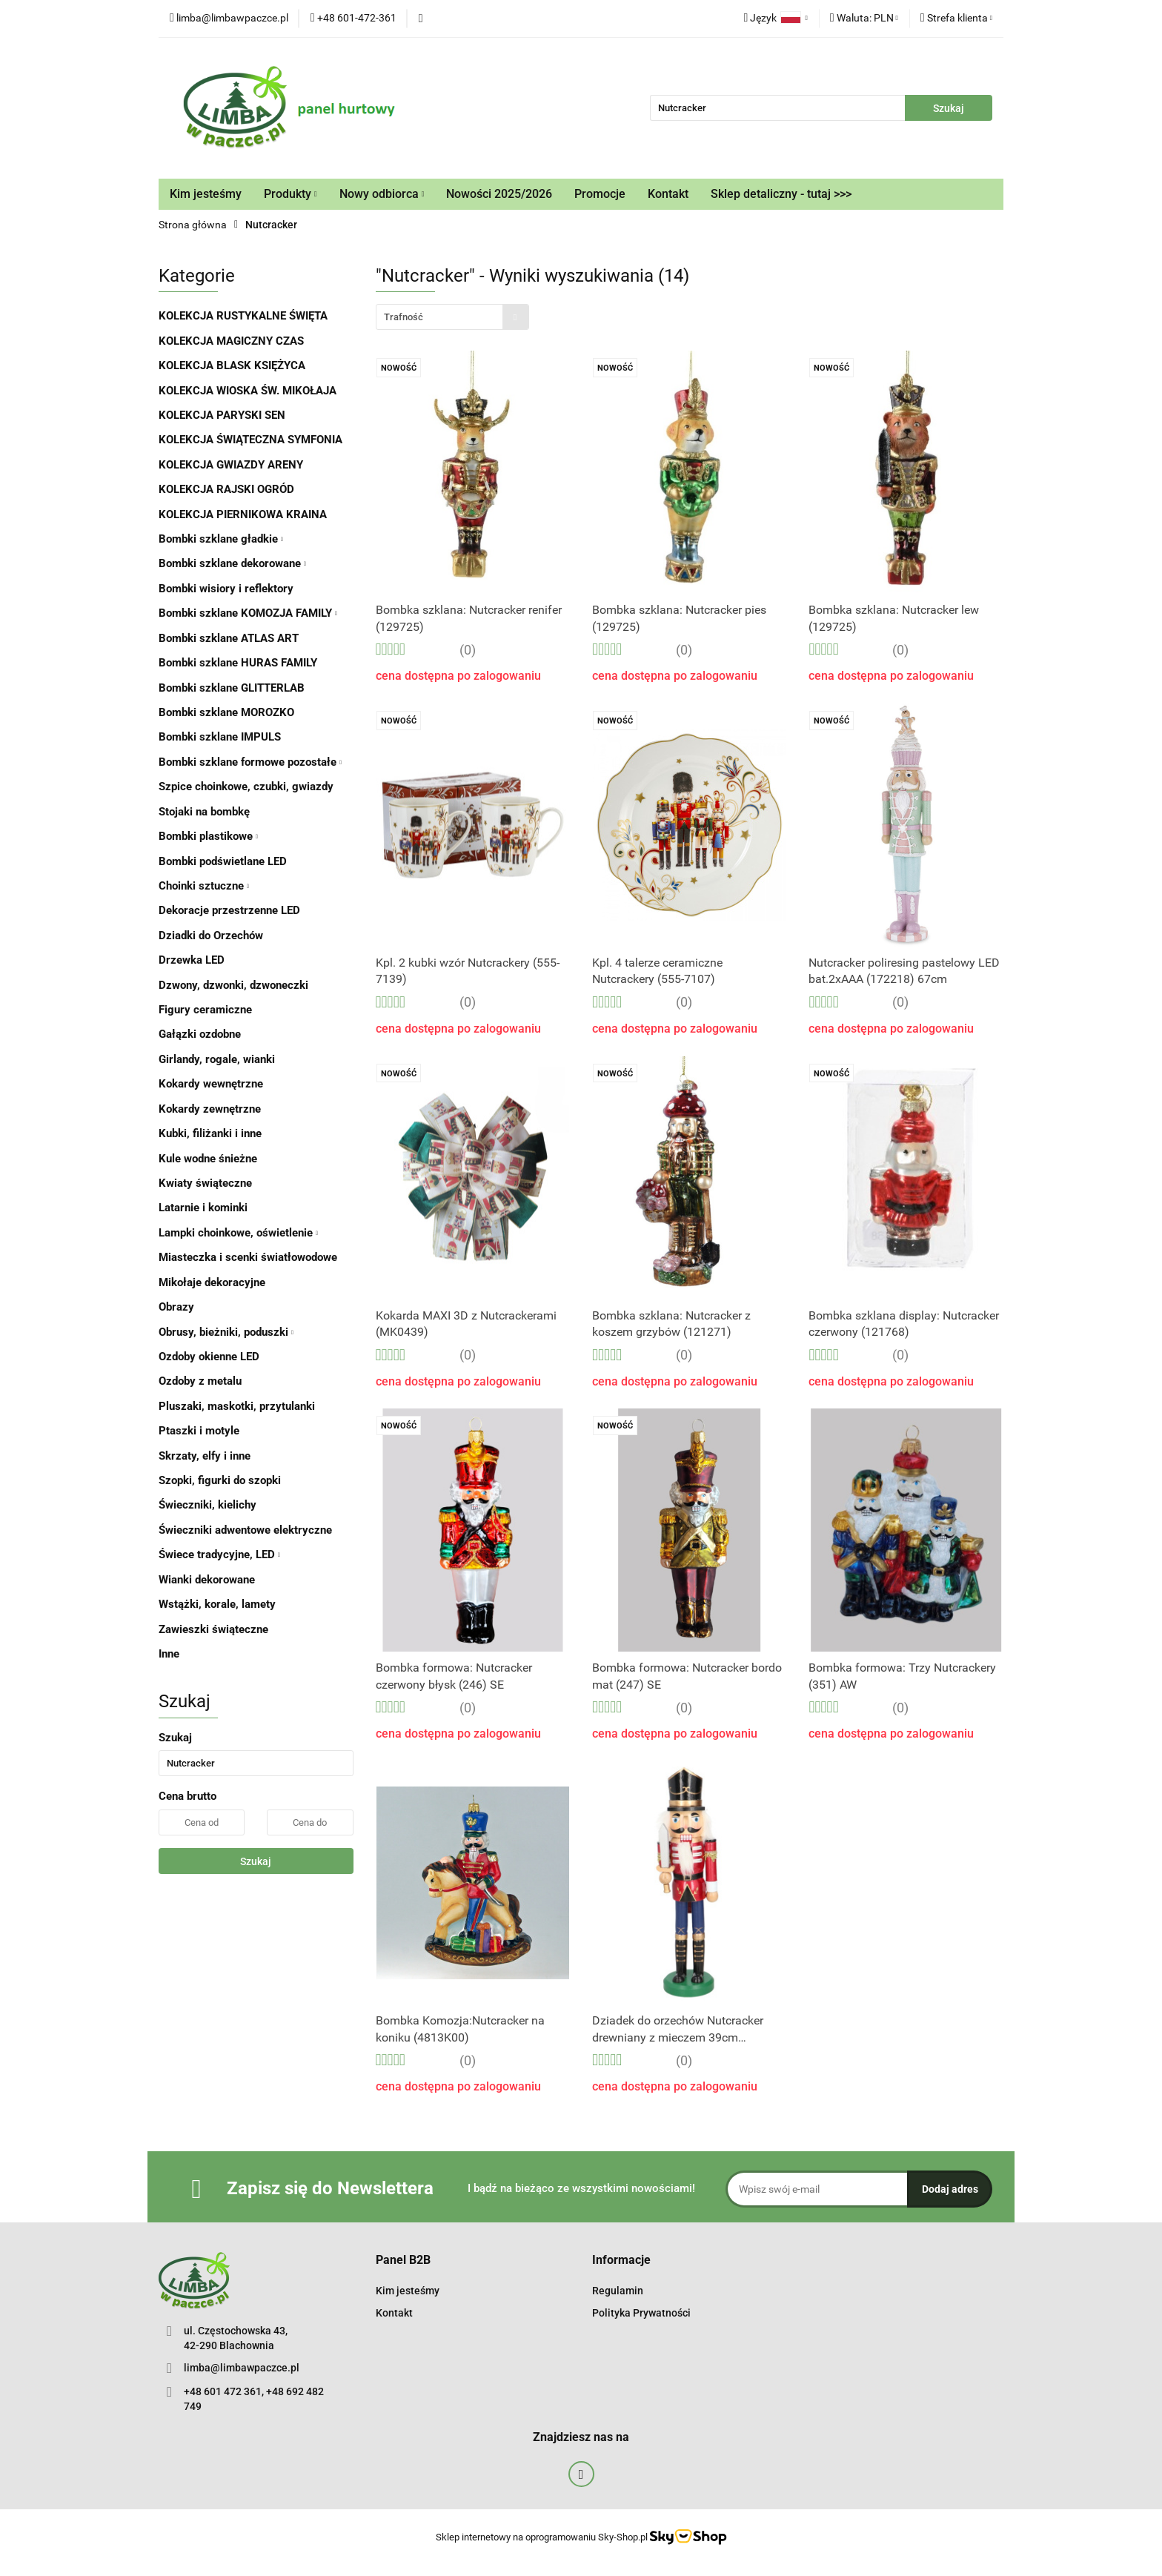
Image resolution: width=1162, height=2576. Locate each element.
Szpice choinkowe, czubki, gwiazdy (246, 786)
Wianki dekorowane (207, 1579)
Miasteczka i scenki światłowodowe (248, 1257)
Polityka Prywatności (641, 2313)
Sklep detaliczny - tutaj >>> (781, 194)
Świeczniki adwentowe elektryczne (245, 1530)
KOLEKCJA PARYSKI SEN (222, 415)
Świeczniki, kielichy (207, 1505)
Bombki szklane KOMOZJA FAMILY (248, 613)
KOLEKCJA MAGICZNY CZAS (231, 341)
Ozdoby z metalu (200, 1381)
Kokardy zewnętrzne (210, 1109)
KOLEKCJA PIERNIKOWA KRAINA (243, 514)
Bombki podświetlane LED (223, 861)
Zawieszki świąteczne (213, 1629)
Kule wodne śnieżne (208, 1158)
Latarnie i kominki (203, 1207)
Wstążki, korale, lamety (217, 1604)
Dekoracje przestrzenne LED (229, 910)
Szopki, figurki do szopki (220, 1480)
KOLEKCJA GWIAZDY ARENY (231, 464)
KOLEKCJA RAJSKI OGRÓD (226, 489)
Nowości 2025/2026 (499, 194)
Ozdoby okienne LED (209, 1356)
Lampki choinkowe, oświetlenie (238, 1232)
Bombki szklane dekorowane (232, 563)
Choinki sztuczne (204, 886)
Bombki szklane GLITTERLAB (232, 688)
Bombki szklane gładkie (221, 539)
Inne (169, 1654)
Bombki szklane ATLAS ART (229, 638)
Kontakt (668, 194)
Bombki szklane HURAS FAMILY (238, 662)
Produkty (290, 194)
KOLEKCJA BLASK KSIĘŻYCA (232, 365)
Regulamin (617, 2291)
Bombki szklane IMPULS (220, 737)
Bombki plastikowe (208, 836)
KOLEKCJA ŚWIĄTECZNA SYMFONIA (250, 439)
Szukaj (255, 1861)
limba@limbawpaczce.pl (241, 2368)
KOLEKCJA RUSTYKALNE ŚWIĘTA (243, 315)
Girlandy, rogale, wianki (217, 1059)
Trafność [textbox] (403, 316)
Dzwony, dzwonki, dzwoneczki (233, 985)
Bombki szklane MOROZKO (226, 712)
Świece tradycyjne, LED (219, 1554)
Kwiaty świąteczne (205, 1183)
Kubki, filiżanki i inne (210, 1133)
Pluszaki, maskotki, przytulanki (237, 1406)
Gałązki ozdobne (200, 1034)
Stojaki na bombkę (204, 811)
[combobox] (452, 317)
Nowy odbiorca (382, 194)
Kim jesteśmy (206, 194)
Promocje (599, 194)
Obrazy (176, 1307)
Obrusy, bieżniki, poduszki (226, 1332)
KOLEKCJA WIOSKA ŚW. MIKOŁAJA (247, 390)
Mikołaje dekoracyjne (212, 1282)
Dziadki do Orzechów (211, 935)
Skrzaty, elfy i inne (204, 1456)
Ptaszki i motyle (199, 1430)
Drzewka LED (192, 960)
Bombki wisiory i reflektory (226, 588)
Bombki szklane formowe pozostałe (250, 762)
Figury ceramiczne (205, 1009)
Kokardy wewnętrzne (211, 1083)
